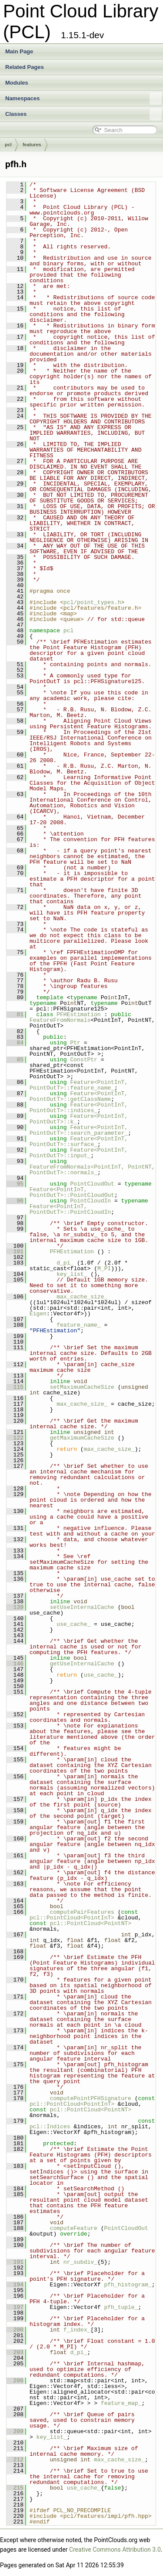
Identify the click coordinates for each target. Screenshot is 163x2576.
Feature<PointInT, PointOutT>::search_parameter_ (80, 1130)
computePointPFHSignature (90, 2098)
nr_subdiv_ (80, 2262)
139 (15, 1607)
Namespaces (83, 98)
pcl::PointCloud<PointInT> (72, 1918)
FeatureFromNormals (60, 1020)
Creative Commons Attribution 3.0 (115, 2549)
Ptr (75, 1043)
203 (15, 2352)
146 (15, 1664)
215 (15, 2488)
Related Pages (24, 67)
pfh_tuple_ (121, 2307)
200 (15, 2330)
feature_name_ (78, 1325)
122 (15, 1438)
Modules (16, 82)
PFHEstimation (78, 1014)
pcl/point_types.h (92, 602)
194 (15, 2285)
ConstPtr (83, 1059)
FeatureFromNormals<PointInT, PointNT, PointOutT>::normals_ (94, 1169)
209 (15, 2431)
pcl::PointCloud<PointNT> (90, 1923)
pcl (8, 144)
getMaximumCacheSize (82, 1438)
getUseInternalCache (82, 1664)
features (32, 144)
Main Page (19, 51)
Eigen (38, 1314)
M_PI (104, 1268)
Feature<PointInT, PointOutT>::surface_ (80, 1141)
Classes (83, 114)
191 (15, 2262)
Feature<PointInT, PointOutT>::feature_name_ (80, 1085)
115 (15, 1387)
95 (15, 1184)
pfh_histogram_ (127, 2285)
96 (15, 1201)
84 (15, 1043)
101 (15, 1251)
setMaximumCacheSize (82, 1387)
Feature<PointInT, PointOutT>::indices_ (80, 1107)
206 (15, 2380)
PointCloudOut (92, 1184)
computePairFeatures (82, 1912)
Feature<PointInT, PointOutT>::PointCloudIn (70, 1209)
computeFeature (73, 2228)
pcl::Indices (50, 2126)
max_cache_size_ (82, 1297)
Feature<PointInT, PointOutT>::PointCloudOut (72, 1192)
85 (15, 1059)
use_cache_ (73, 1624)
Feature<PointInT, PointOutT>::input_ (80, 1152)
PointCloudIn (90, 1201)
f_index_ (76, 2330)
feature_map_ (121, 2403)
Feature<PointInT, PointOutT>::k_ (80, 1119)
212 (15, 2460)
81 (15, 1014)
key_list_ (72, 1274)
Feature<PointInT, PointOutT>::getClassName (80, 1096)
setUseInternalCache (82, 1607)
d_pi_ (65, 1263)
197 (15, 2307)
